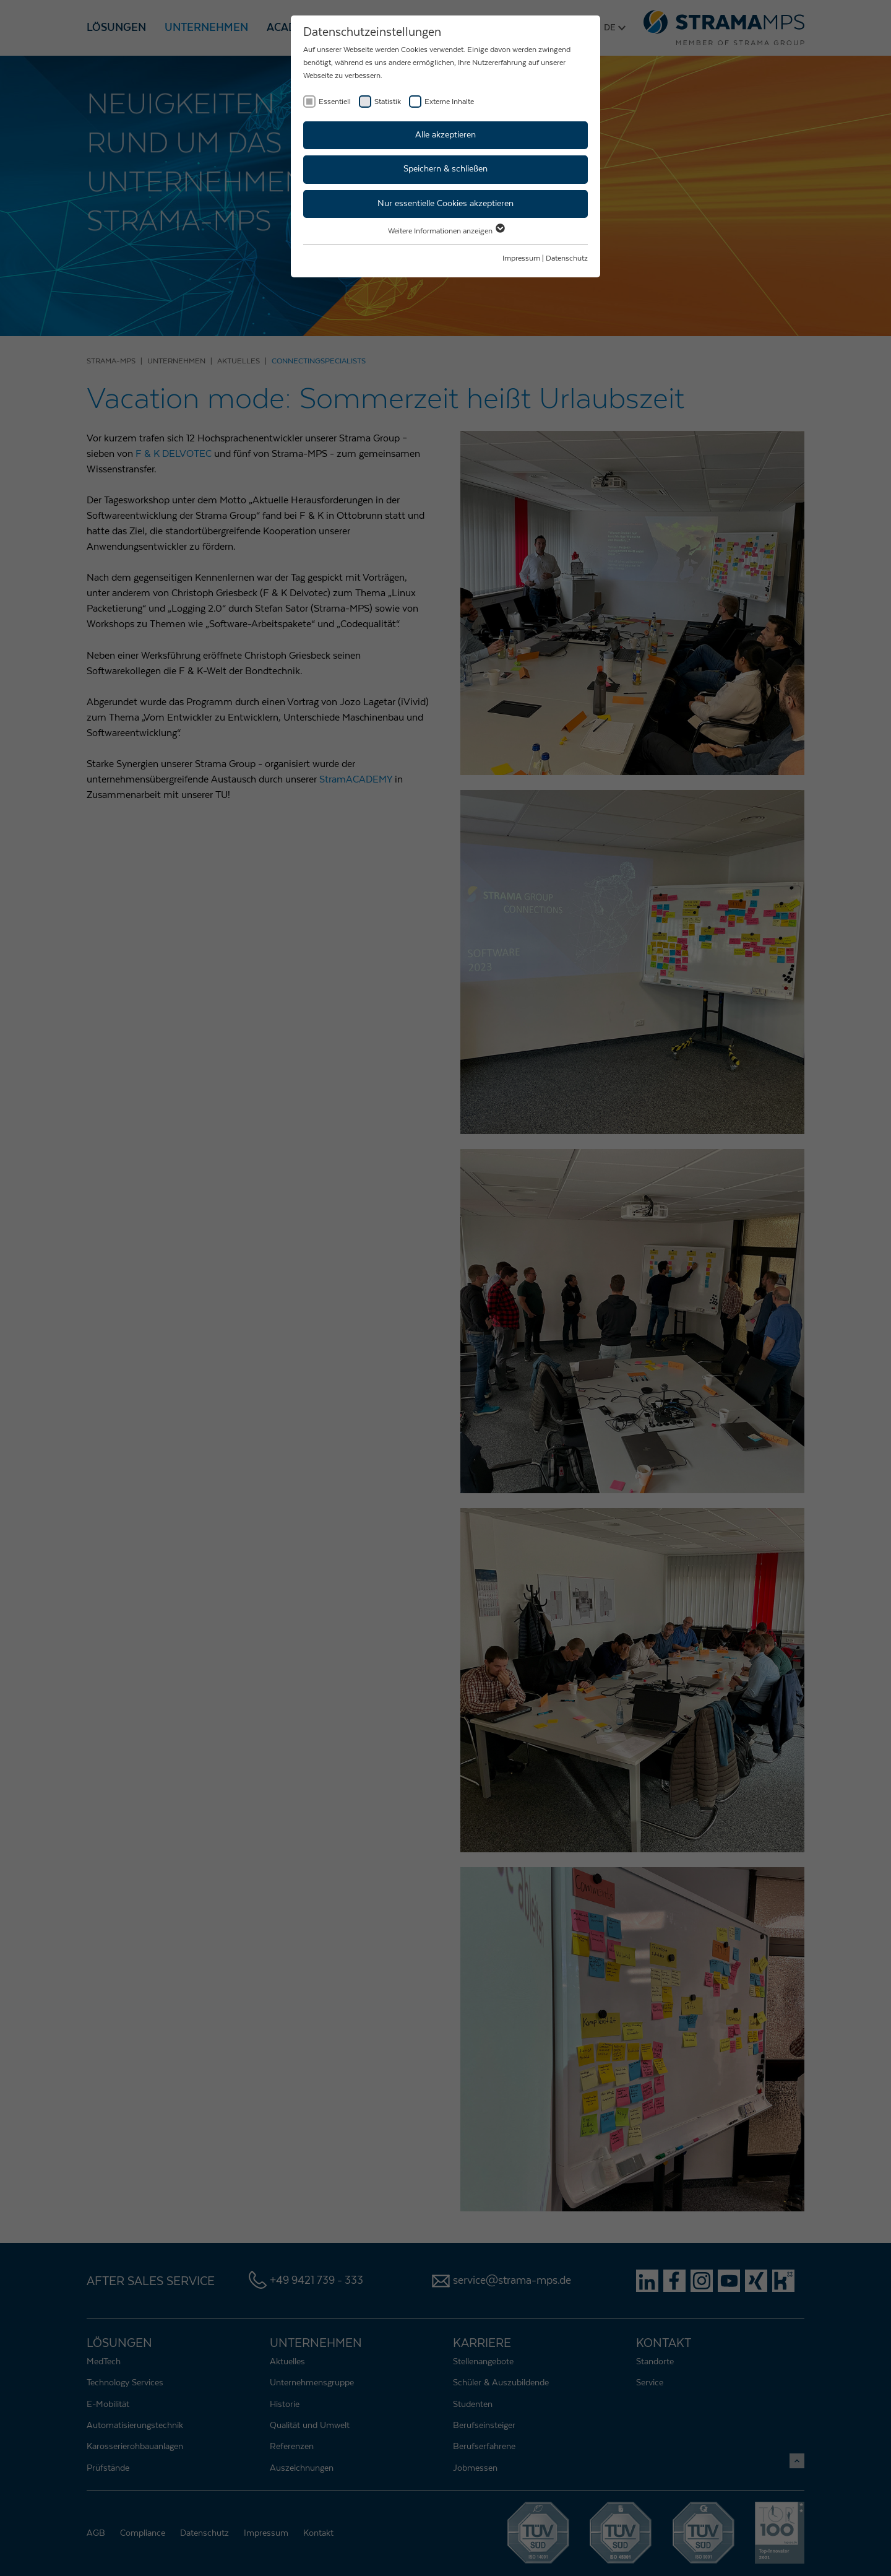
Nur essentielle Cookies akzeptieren (445, 204)
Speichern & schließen (445, 169)
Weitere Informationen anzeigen (446, 231)
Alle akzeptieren (445, 135)
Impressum (521, 258)
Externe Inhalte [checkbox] (449, 101)
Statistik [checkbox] (387, 101)
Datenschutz (567, 258)
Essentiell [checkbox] (335, 101)
